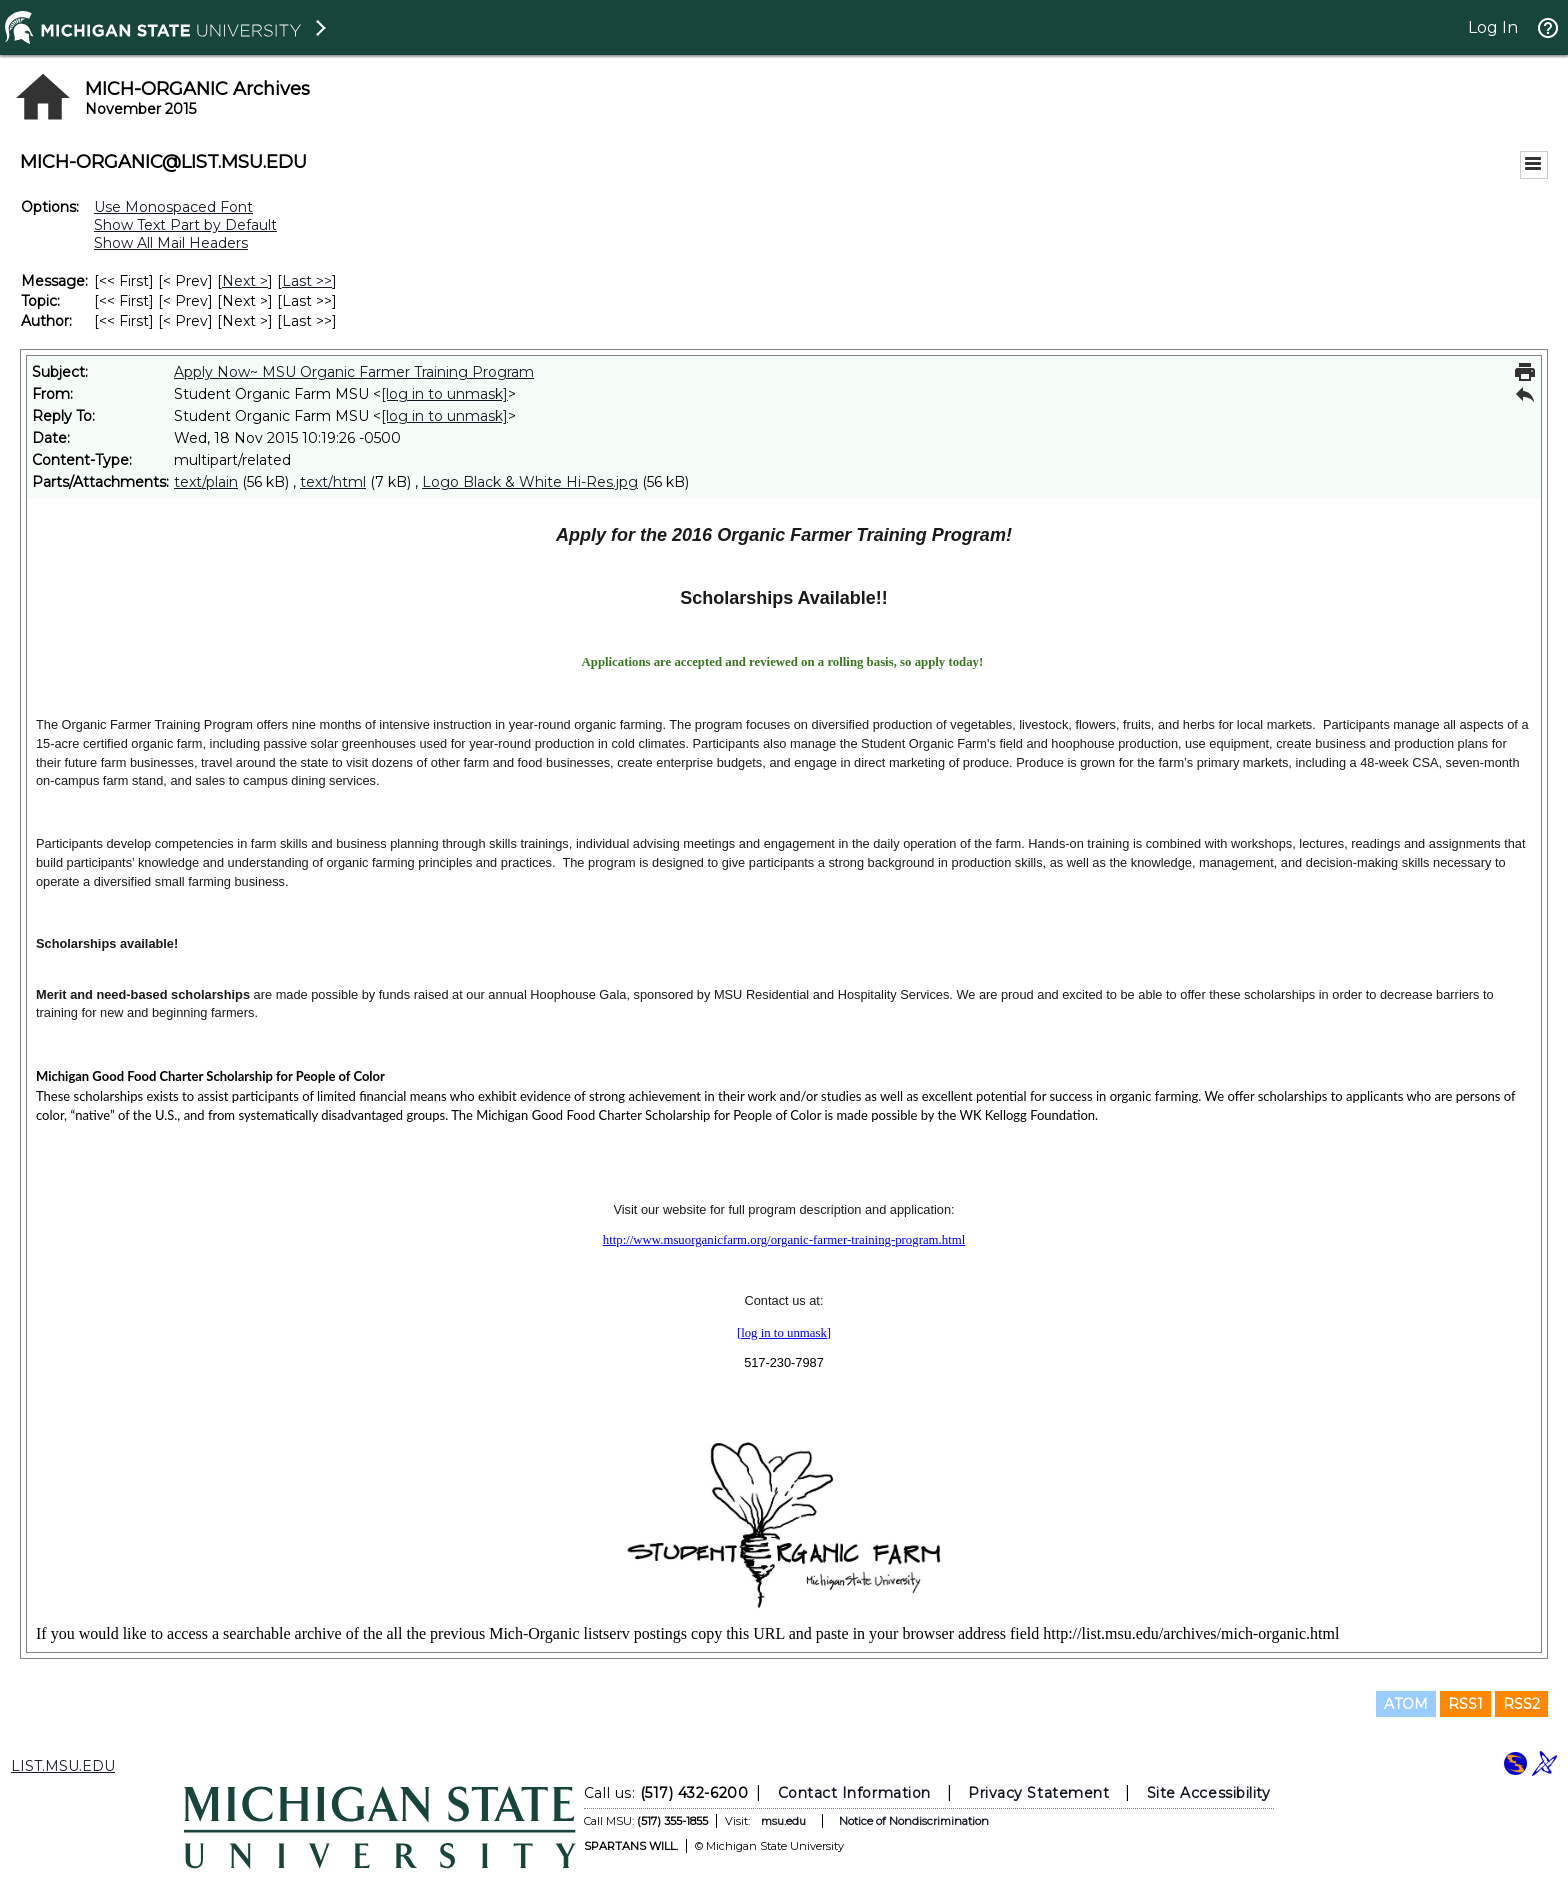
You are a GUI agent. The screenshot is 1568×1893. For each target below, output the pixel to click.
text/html (333, 482)
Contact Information (854, 1793)
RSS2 (1521, 1704)
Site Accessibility (1209, 1793)
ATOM (1406, 1704)
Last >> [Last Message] (307, 281)
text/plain (206, 482)
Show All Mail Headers (171, 243)
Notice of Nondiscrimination (914, 1821)
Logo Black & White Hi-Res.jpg (530, 482)
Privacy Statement (1038, 1793)
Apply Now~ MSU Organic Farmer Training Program (354, 372)
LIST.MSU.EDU (63, 1766)
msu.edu (783, 1821)
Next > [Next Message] (245, 281)
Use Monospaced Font (173, 207)
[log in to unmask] (444, 394)
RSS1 (1465, 1704)
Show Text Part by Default (185, 225)
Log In (1493, 27)
